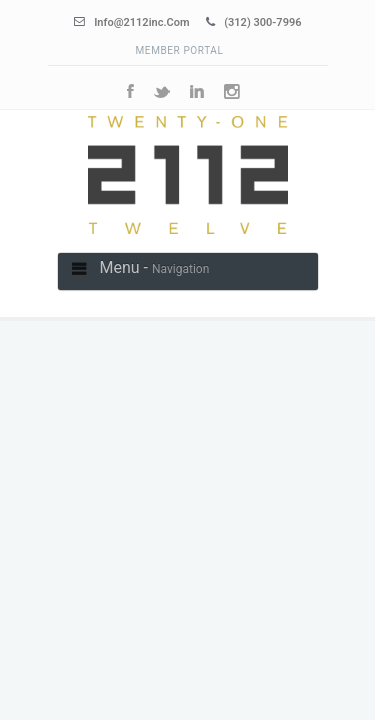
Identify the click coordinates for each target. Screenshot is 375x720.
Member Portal (180, 50)
